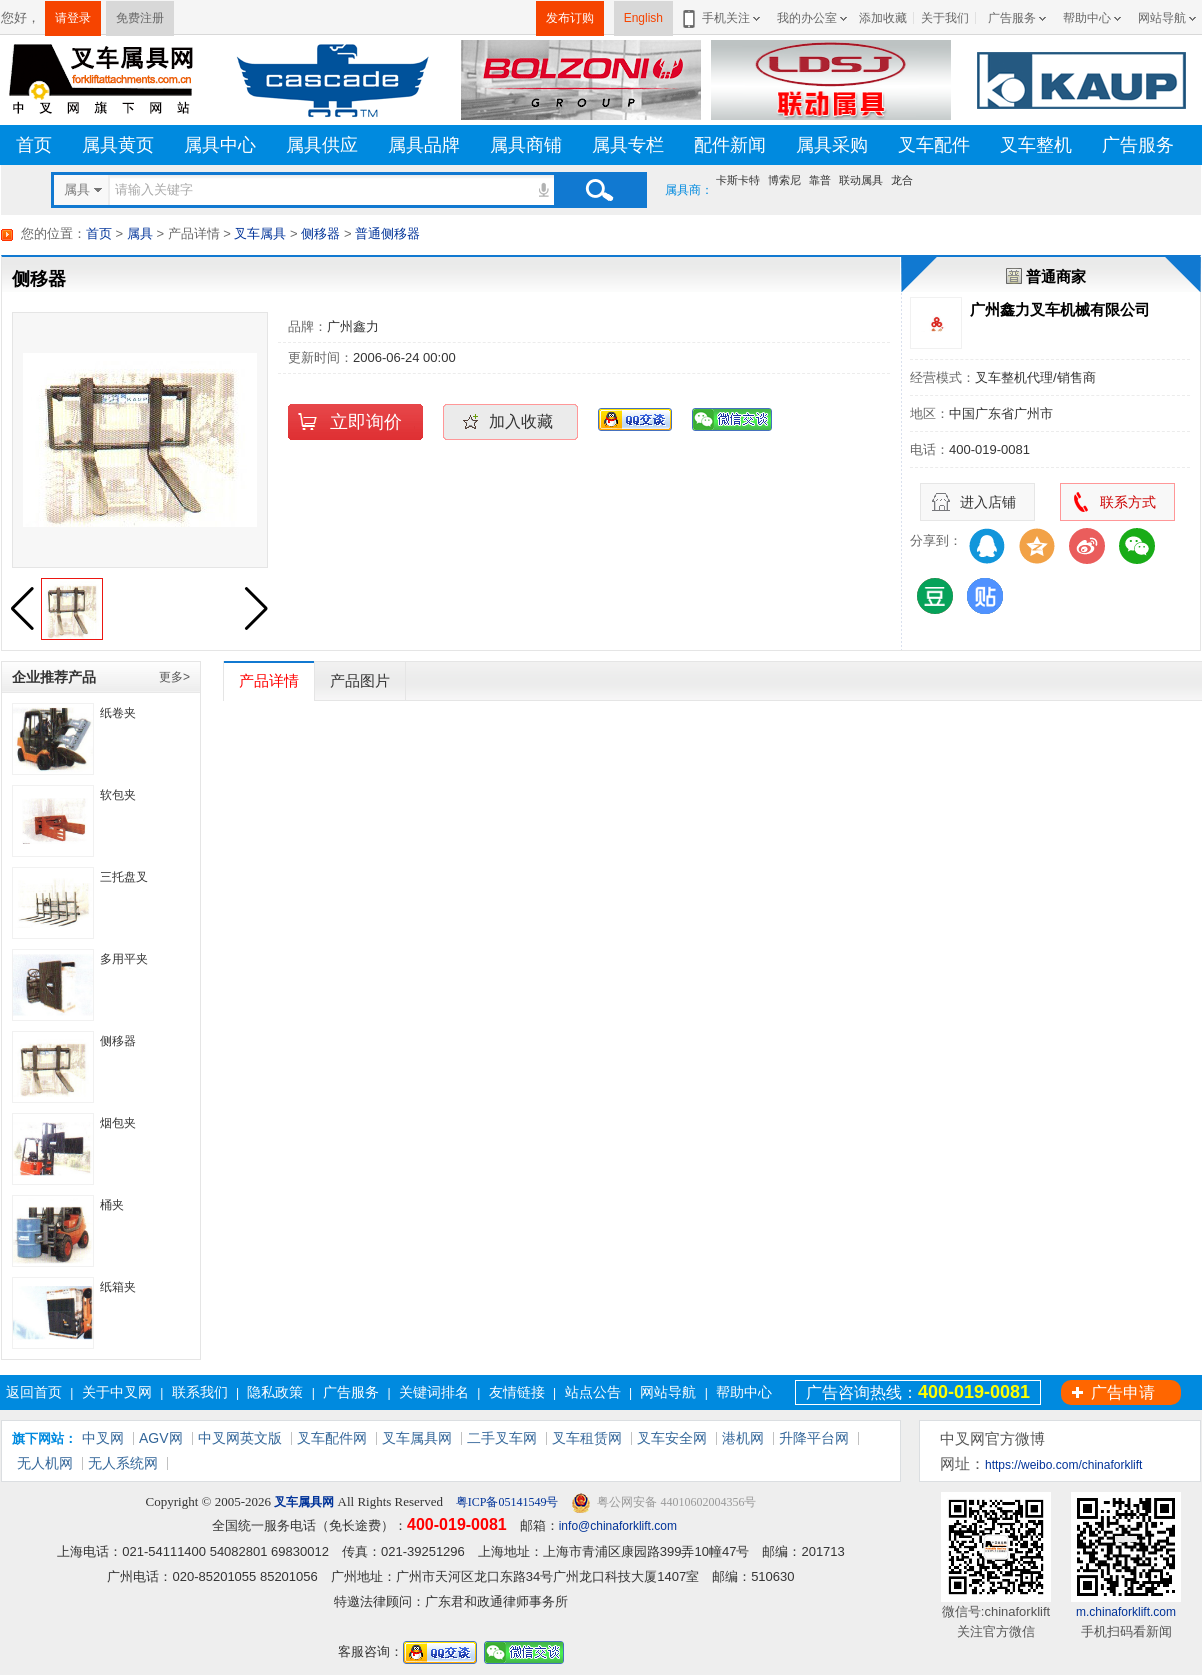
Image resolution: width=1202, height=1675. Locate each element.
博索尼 (784, 180)
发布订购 (570, 18)
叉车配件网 (332, 1438)
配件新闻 (730, 145)
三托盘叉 (124, 877)
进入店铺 (988, 502)
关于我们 (945, 18)
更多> (174, 677)
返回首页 (34, 1392)
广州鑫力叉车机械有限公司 (1060, 309)
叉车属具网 (417, 1438)
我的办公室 (807, 18)
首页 (34, 145)
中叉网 (103, 1438)
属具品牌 (424, 145)
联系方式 (1128, 502)
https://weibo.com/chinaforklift (1063, 1465)
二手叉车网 (502, 1438)
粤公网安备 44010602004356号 (663, 1502)
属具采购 (832, 145)
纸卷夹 (118, 713)
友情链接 (517, 1392)
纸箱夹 (118, 1287)
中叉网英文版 (240, 1438)
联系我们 (200, 1392)
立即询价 (366, 422)
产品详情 (269, 680)
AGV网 (161, 1438)
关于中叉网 (117, 1392)
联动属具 (861, 180)
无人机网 (45, 1463)
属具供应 (322, 145)
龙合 (902, 180)
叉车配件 (934, 145)
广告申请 (1123, 1392)
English (643, 18)
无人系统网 (123, 1463)
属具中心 (220, 145)
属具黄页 (118, 145)
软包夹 (118, 795)
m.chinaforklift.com (1126, 1612)
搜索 (599, 190)
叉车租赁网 (587, 1438)
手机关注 (722, 18)
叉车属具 (260, 233)
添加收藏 (883, 18)
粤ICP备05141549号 (506, 1502)
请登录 (73, 18)
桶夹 (112, 1205)
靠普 (820, 180)
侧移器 (320, 233)
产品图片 (360, 680)
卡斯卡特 (738, 180)
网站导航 (1162, 18)
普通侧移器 (387, 233)
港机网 (743, 1438)
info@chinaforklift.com (618, 1526)
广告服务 (1012, 18)
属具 (140, 233)
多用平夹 (124, 959)
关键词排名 (434, 1392)
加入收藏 (521, 421)
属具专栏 (628, 145)
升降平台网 (814, 1438)
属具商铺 (526, 145)
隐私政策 (275, 1392)
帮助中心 (1087, 18)
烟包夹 (118, 1123)
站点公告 (593, 1392)
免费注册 (140, 18)
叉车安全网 (672, 1438)
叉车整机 (1036, 145)
